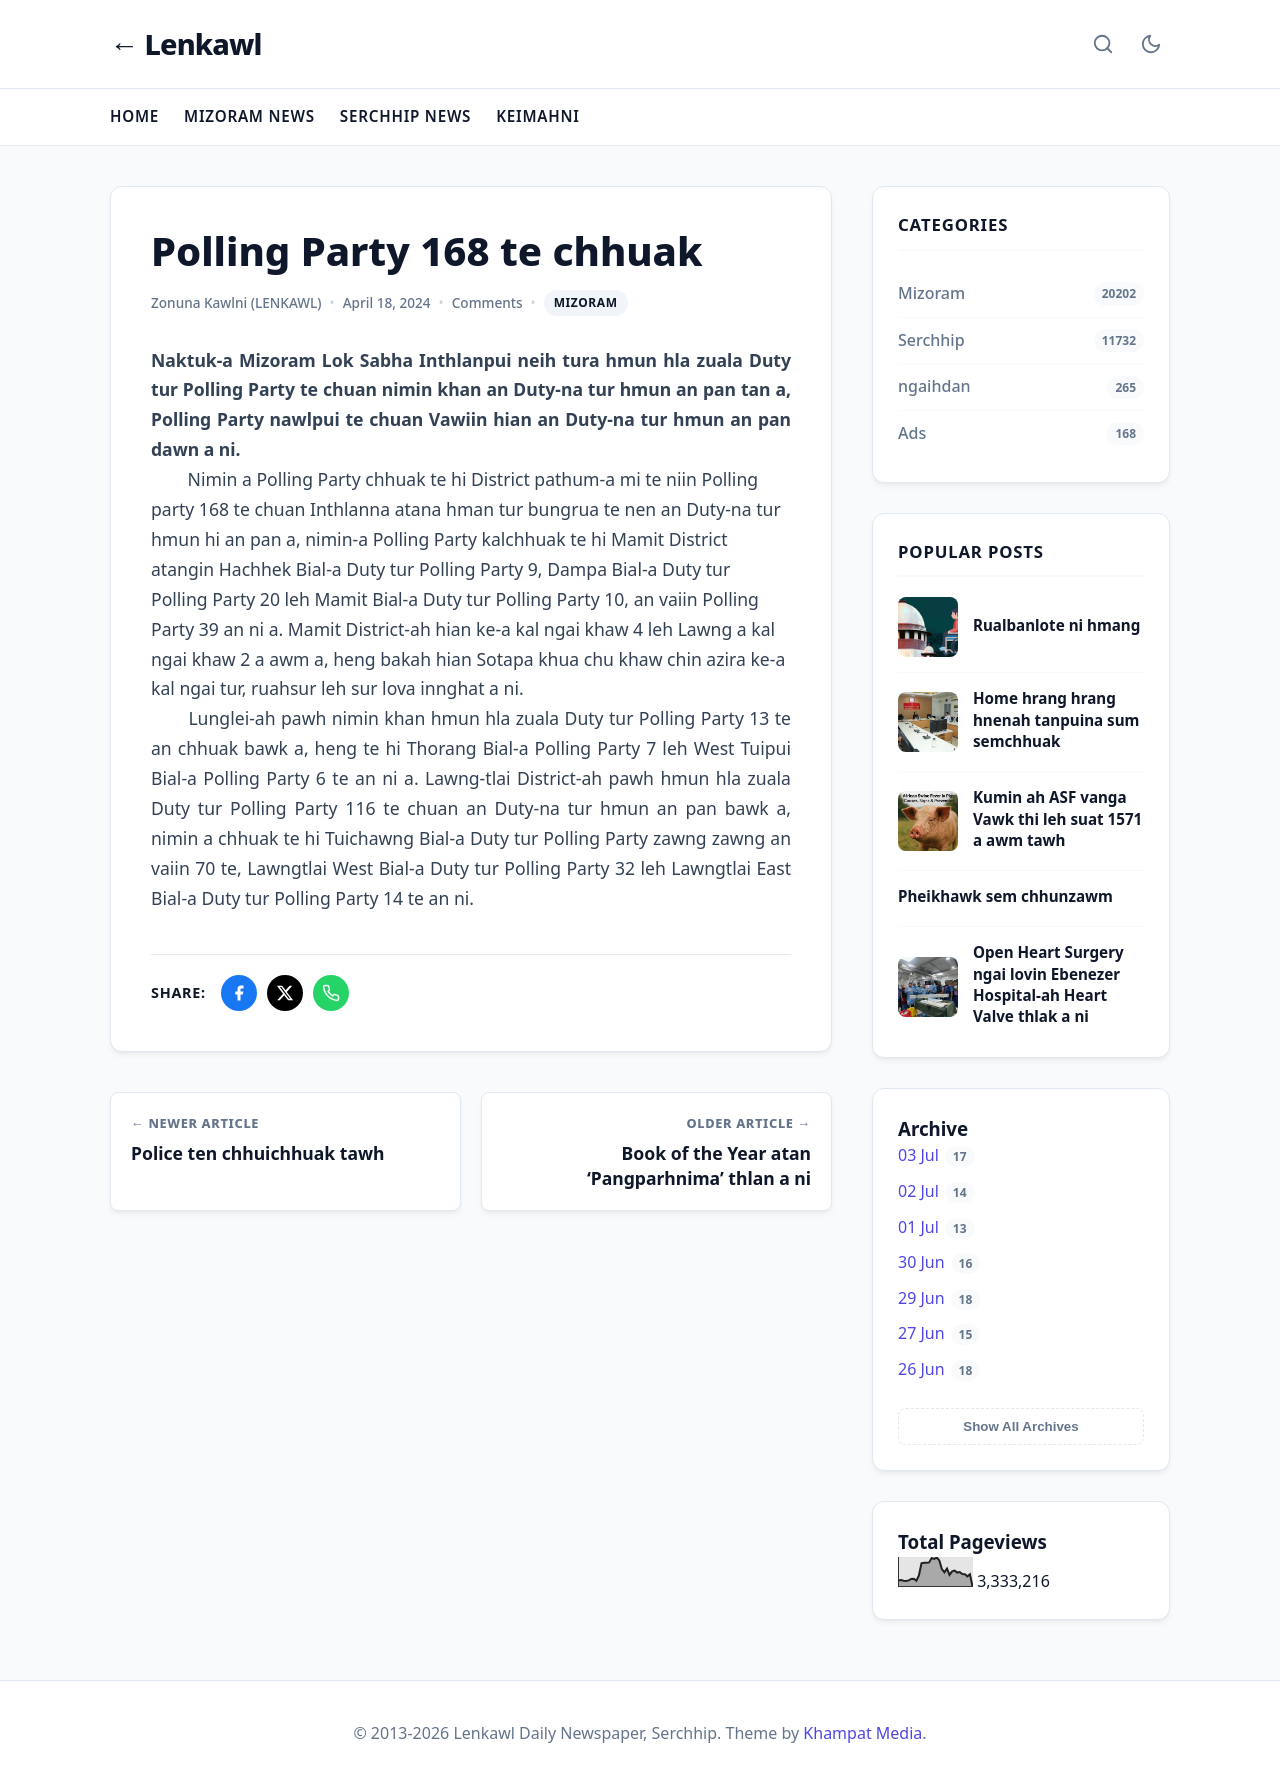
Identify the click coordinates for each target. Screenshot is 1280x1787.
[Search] (1103, 44)
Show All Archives (1020, 1426)
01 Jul (936, 1227)
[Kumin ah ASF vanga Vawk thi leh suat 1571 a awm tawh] (928, 845)
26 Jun (939, 1369)
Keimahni (537, 116)
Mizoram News (249, 116)
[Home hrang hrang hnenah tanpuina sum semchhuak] (928, 746)
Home (134, 116)
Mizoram (586, 302)
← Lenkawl (186, 44)
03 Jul (936, 1155)
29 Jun (939, 1298)
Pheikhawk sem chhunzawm (1005, 896)
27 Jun (939, 1333)
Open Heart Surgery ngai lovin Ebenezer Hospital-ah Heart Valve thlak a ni (1048, 984)
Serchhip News (405, 116)
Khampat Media (862, 1733)
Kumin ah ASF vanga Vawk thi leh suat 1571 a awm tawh (1057, 818)
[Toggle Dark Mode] (1151, 44)
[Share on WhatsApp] (331, 993)
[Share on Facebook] (239, 993)
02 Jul (936, 1191)
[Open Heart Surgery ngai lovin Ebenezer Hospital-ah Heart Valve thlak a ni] (928, 1011)
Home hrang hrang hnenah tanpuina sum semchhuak (1056, 719)
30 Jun (939, 1262)
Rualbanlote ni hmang (1056, 625)
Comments (487, 302)
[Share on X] (285, 993)
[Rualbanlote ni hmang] (928, 651)
